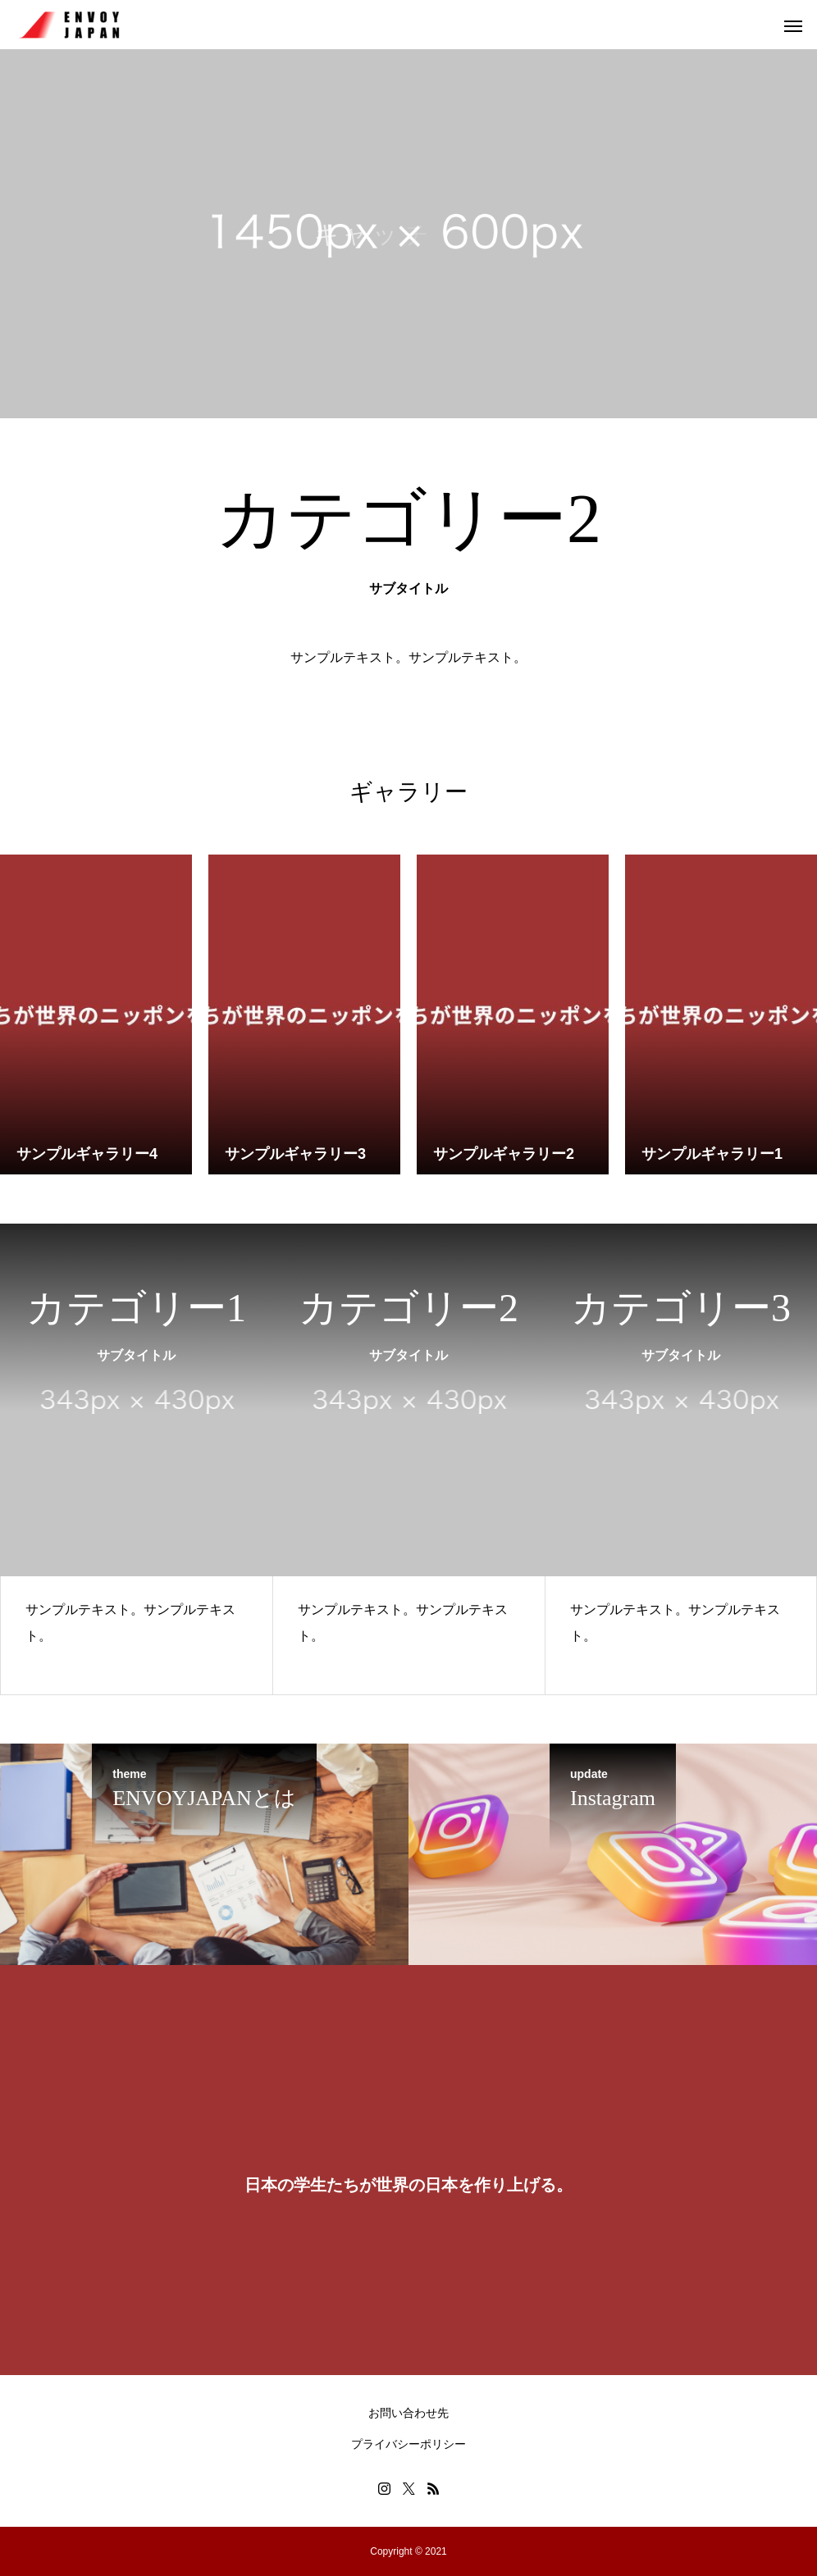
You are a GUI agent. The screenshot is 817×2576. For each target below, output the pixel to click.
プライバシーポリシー (408, 2444)
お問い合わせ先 (408, 2412)
